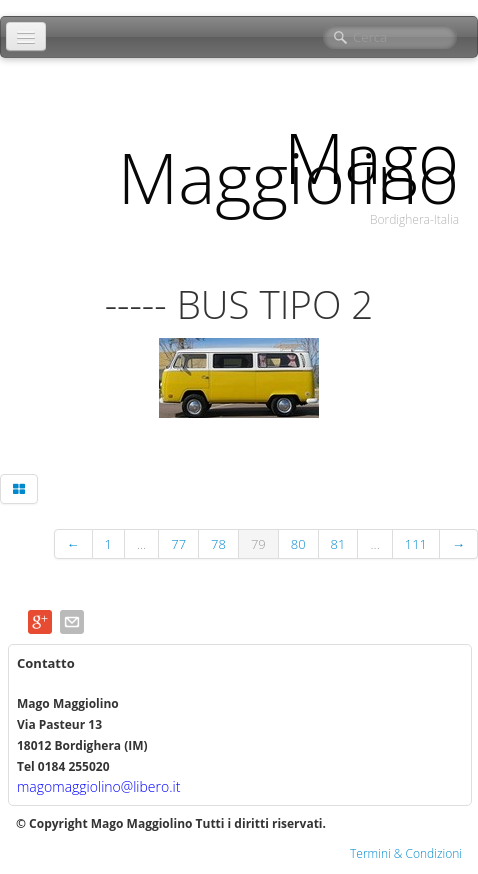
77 (178, 544)
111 (416, 544)
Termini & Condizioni (406, 853)
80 (298, 544)
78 (218, 544)
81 (338, 544)
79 (258, 544)
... (141, 544)
